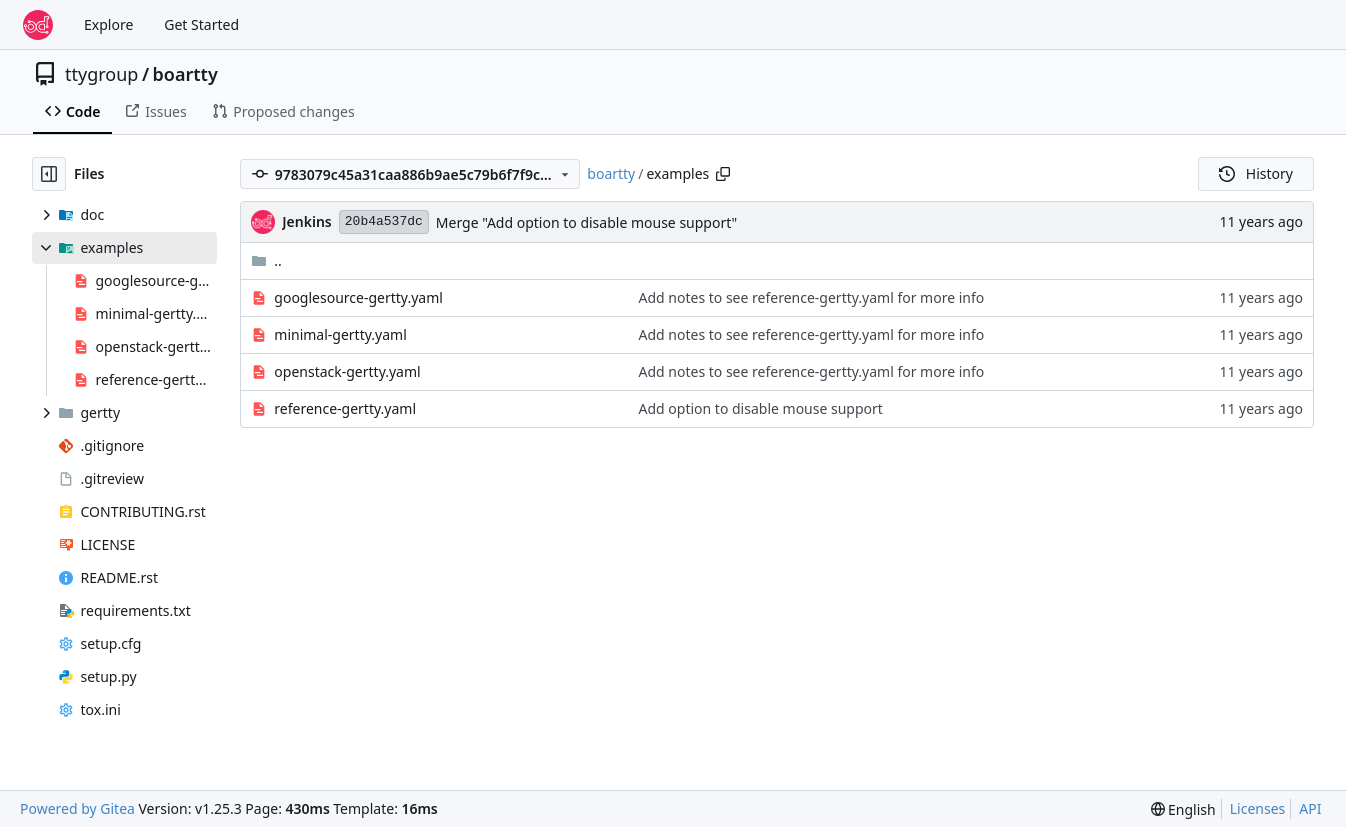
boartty (185, 74)
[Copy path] (723, 174)
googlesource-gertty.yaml (358, 297)
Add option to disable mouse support (761, 408)
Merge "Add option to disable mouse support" (586, 222)
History (1256, 173)
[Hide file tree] (49, 174)
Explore (108, 24)
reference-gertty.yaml (345, 408)
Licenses (1258, 808)
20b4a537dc (384, 221)
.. (266, 260)
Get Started (201, 24)
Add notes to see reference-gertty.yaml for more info (812, 297)
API (1310, 808)
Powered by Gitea (77, 808)
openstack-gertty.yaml (347, 371)
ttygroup (101, 74)
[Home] (38, 25)
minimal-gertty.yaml (340, 334)
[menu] (1183, 809)
